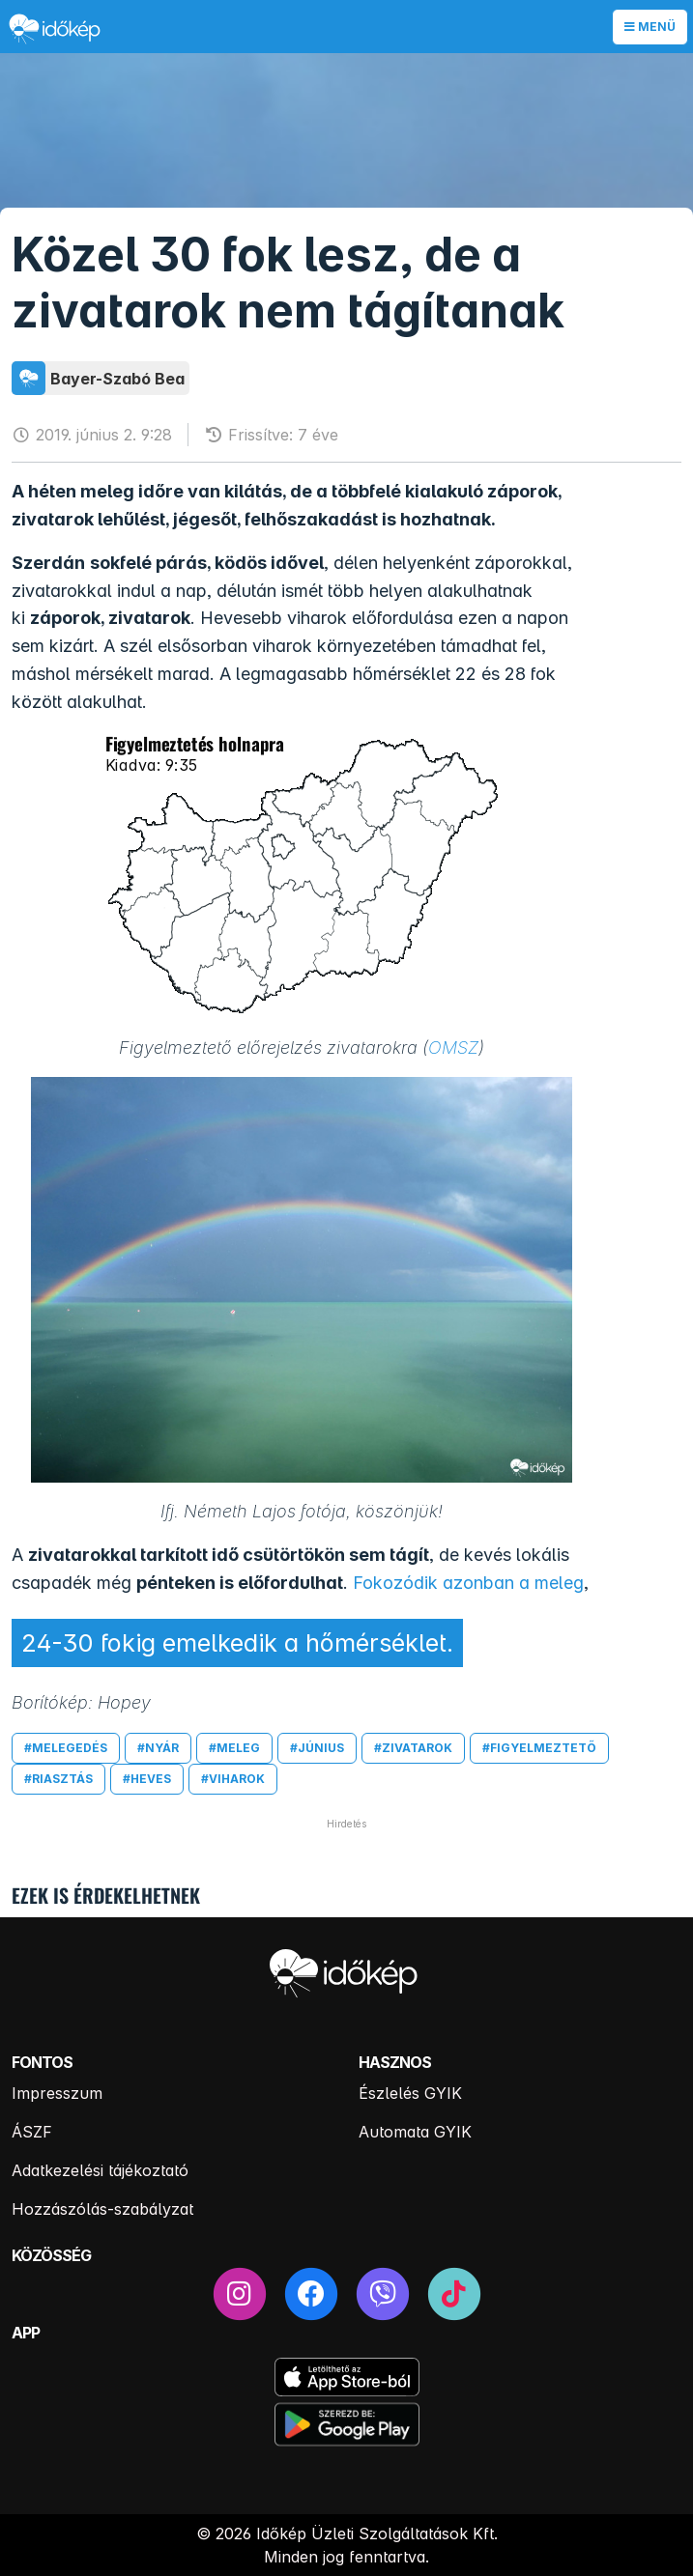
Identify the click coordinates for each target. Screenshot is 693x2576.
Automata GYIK (415, 2131)
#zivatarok (413, 1748)
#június (317, 1748)
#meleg (234, 1748)
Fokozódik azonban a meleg (468, 1582)
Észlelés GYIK (410, 2093)
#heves (147, 1778)
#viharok (233, 1778)
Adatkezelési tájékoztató (100, 2170)
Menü (650, 26)
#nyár (158, 1748)
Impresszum (57, 2093)
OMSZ (453, 1047)
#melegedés (65, 1748)
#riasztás (58, 1778)
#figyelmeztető (539, 1748)
